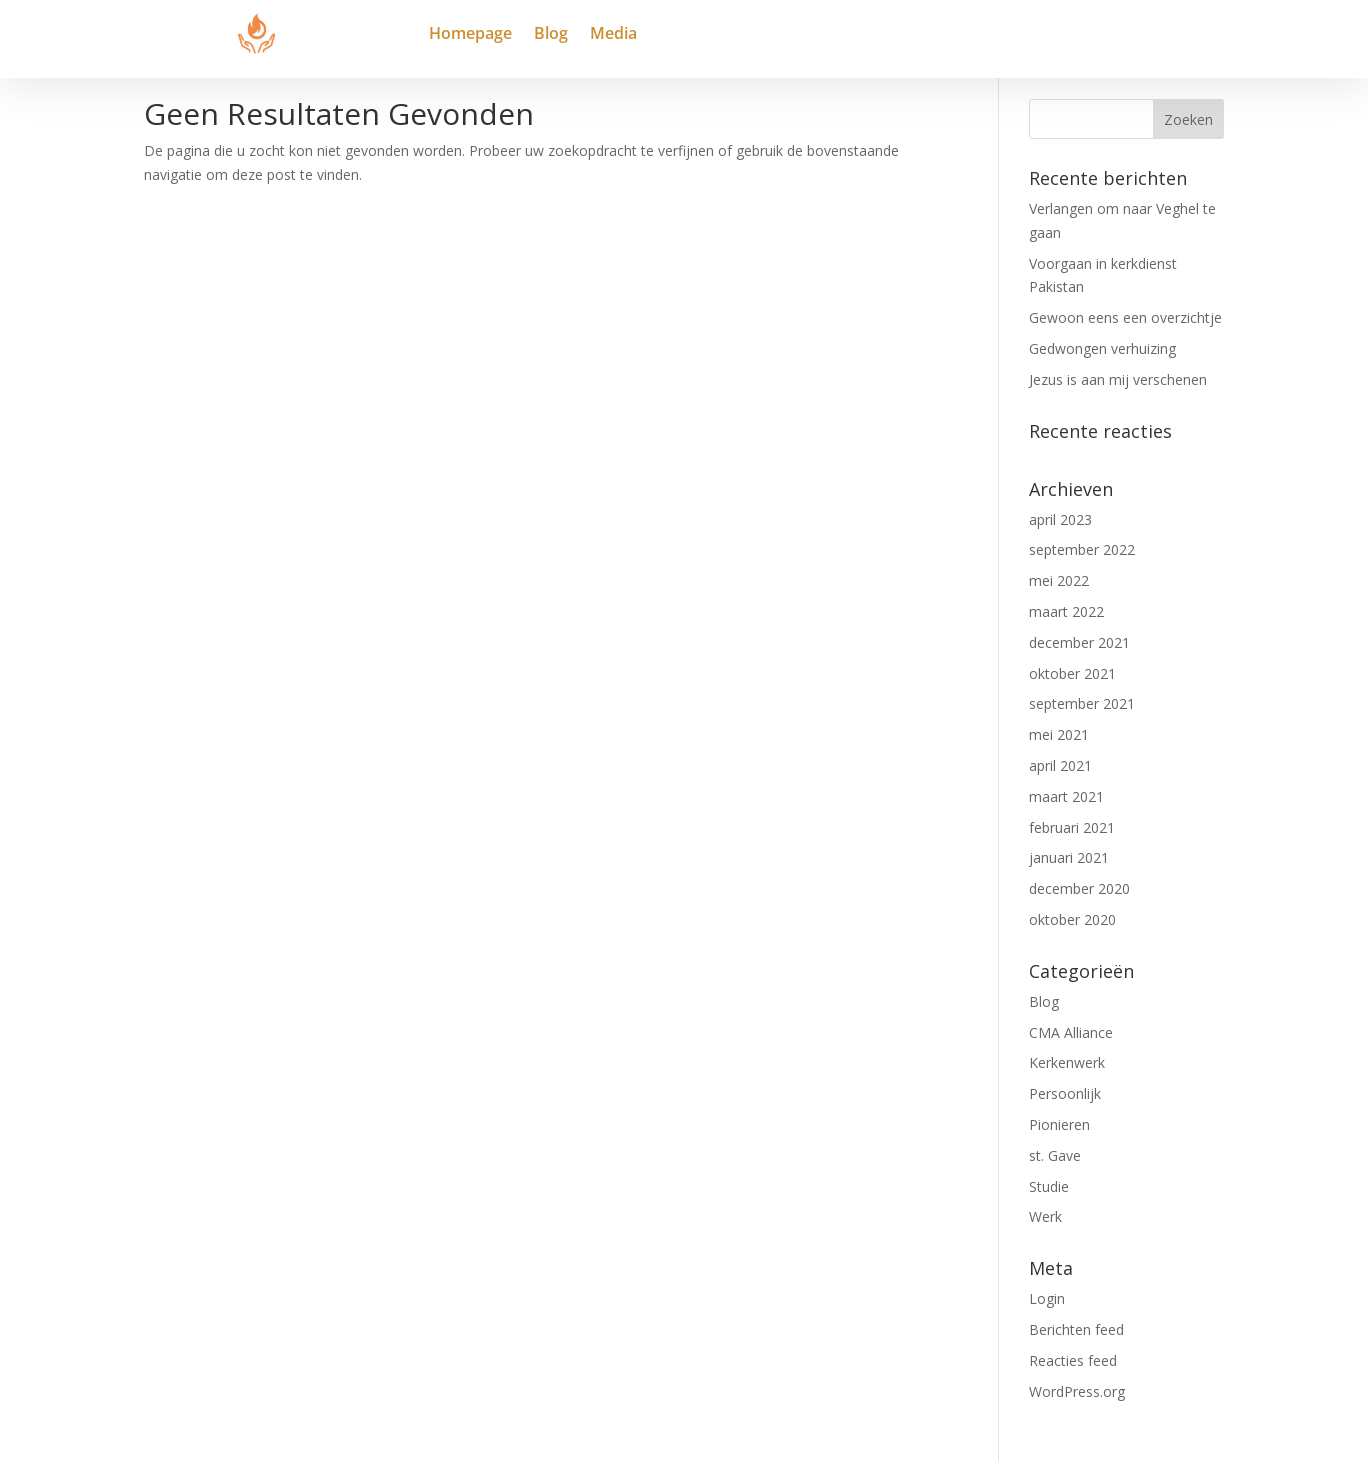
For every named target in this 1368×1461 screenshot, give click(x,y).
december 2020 (1079, 888)
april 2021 (1060, 765)
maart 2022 (1066, 611)
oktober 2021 (1072, 673)
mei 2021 (1059, 734)
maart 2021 (1066, 796)
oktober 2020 (1072, 919)
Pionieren (1059, 1124)
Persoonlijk (1065, 1093)
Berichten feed (1076, 1329)
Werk (1045, 1216)
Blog (551, 35)
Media (613, 35)
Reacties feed (1073, 1360)
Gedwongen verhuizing (1102, 348)
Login (1047, 1298)
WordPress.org (1077, 1391)
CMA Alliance (1071, 1032)
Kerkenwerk (1067, 1062)
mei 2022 (1059, 580)
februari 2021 (1072, 827)
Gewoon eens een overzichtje (1125, 317)
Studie (1049, 1186)
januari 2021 (1069, 857)
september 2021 (1082, 703)
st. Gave (1055, 1155)
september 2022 (1082, 549)
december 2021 (1079, 642)
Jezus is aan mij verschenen (1118, 379)
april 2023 (1060, 519)
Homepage (470, 35)
